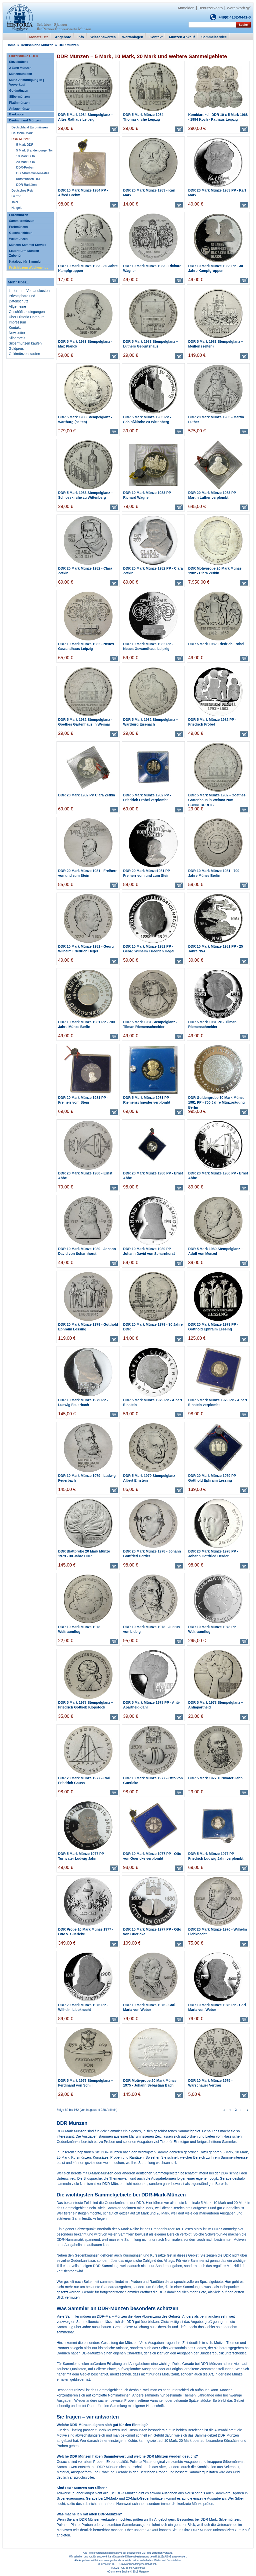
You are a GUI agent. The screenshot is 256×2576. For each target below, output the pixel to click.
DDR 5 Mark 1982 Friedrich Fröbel (216, 644)
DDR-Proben (25, 167)
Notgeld (17, 208)
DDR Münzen (21, 139)
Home (11, 45)
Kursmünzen (81, 2157)
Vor (247, 2110)
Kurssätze (100, 2157)
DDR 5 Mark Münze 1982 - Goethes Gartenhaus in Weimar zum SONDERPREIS (217, 800)
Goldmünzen (18, 90)
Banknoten (17, 114)
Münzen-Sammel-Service (27, 245)
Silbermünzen (19, 96)
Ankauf (152, 2530)
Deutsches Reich (23, 190)
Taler (15, 202)
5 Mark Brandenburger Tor (34, 150)
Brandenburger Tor (165, 2229)
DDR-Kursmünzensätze (32, 173)
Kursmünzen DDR (29, 179)
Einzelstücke (18, 62)
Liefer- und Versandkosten (29, 291)
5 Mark (227, 2152)
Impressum (17, 322)
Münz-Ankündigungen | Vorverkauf (26, 82)
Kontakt (14, 327)
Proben (116, 2157)
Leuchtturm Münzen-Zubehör (24, 253)
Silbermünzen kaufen (25, 343)
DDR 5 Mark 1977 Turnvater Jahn (215, 1778)
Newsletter (17, 333)
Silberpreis (17, 338)
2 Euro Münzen (20, 68)
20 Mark (62, 2157)
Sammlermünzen (21, 221)
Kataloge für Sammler (25, 261)
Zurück (224, 2110)
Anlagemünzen (20, 108)
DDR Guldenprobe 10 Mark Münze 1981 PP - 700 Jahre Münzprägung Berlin (216, 1102)
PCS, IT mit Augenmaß (132, 2567)
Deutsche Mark (22, 133)
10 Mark (241, 2152)
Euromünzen (18, 215)
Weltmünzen (18, 239)
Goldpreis (16, 349)
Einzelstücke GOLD (23, 56)
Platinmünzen (19, 102)
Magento (144, 2571)
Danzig (16, 196)
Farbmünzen (18, 227)
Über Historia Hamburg (26, 317)
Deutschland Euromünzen (30, 127)
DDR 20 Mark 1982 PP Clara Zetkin (86, 795)
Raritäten (136, 2157)
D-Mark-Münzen (100, 2173)
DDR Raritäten (26, 185)
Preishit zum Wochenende (28, 267)
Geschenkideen (20, 233)
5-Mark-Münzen (107, 2430)
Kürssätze (232, 2441)
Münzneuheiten (20, 74)
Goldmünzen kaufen (24, 354)
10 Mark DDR (25, 156)
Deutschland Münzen (37, 45)
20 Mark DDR (25, 162)
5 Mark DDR (25, 144)
